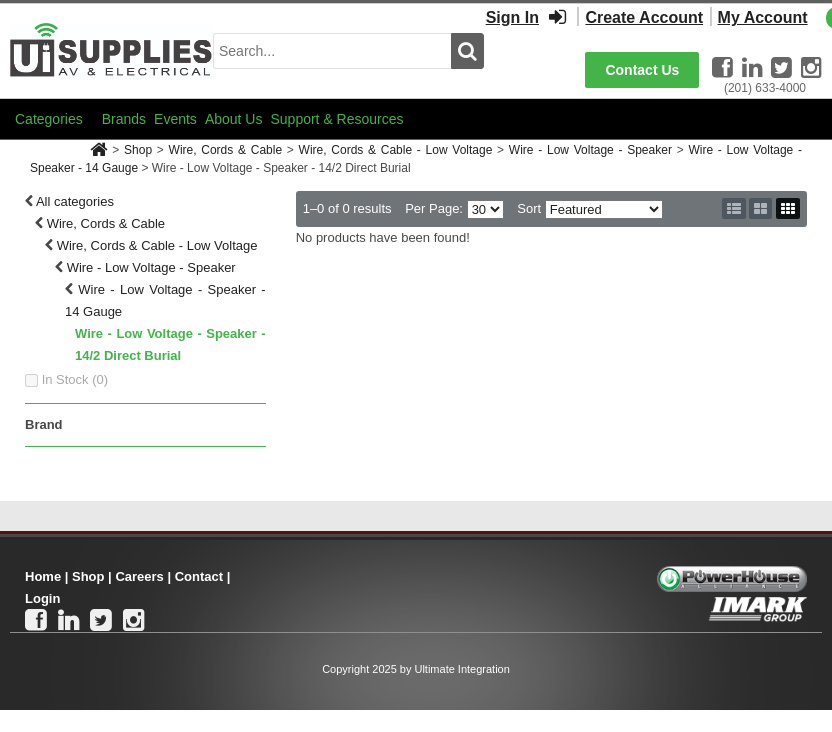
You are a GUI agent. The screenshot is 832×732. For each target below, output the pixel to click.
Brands (124, 119)
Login (42, 598)
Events (175, 119)
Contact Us (642, 70)
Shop (138, 150)
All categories (75, 201)
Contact (199, 576)
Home (43, 576)
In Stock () (75, 379)
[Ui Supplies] (111, 49)
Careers (139, 576)
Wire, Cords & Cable (226, 150)
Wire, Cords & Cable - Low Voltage (396, 150)
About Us (234, 119)
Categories (49, 119)
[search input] (332, 51)
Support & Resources (336, 119)
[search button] (467, 51)
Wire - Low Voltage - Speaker (590, 150)
